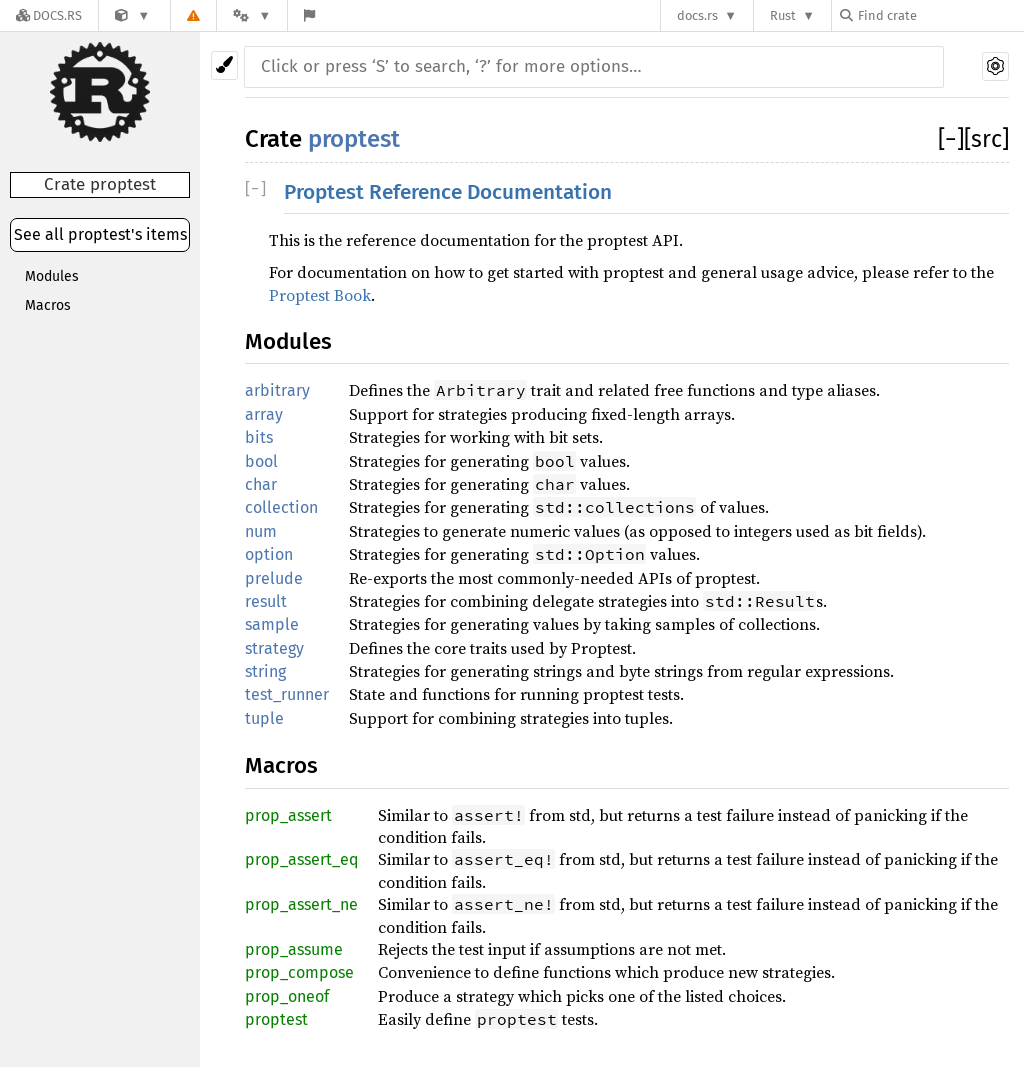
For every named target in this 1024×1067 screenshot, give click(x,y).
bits (259, 437)
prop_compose (299, 972)
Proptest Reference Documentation (448, 192)
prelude (274, 578)
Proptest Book (320, 295)
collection (281, 507)
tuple (264, 718)
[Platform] (252, 15)
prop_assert (288, 815)
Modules (52, 276)
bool (261, 461)
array (264, 414)
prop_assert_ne (301, 904)
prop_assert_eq (301, 859)
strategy (274, 648)
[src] (986, 139)
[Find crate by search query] (940, 15)
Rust (783, 15)
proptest (354, 139)
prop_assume (294, 949)
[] (951, 139)
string (265, 671)
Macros (48, 305)
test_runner (287, 694)
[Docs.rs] (49, 15)
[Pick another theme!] (224, 65)
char (261, 484)
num (261, 531)
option (269, 554)
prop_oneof (287, 996)
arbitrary (277, 390)
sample (272, 624)
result (266, 601)
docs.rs (697, 15)
